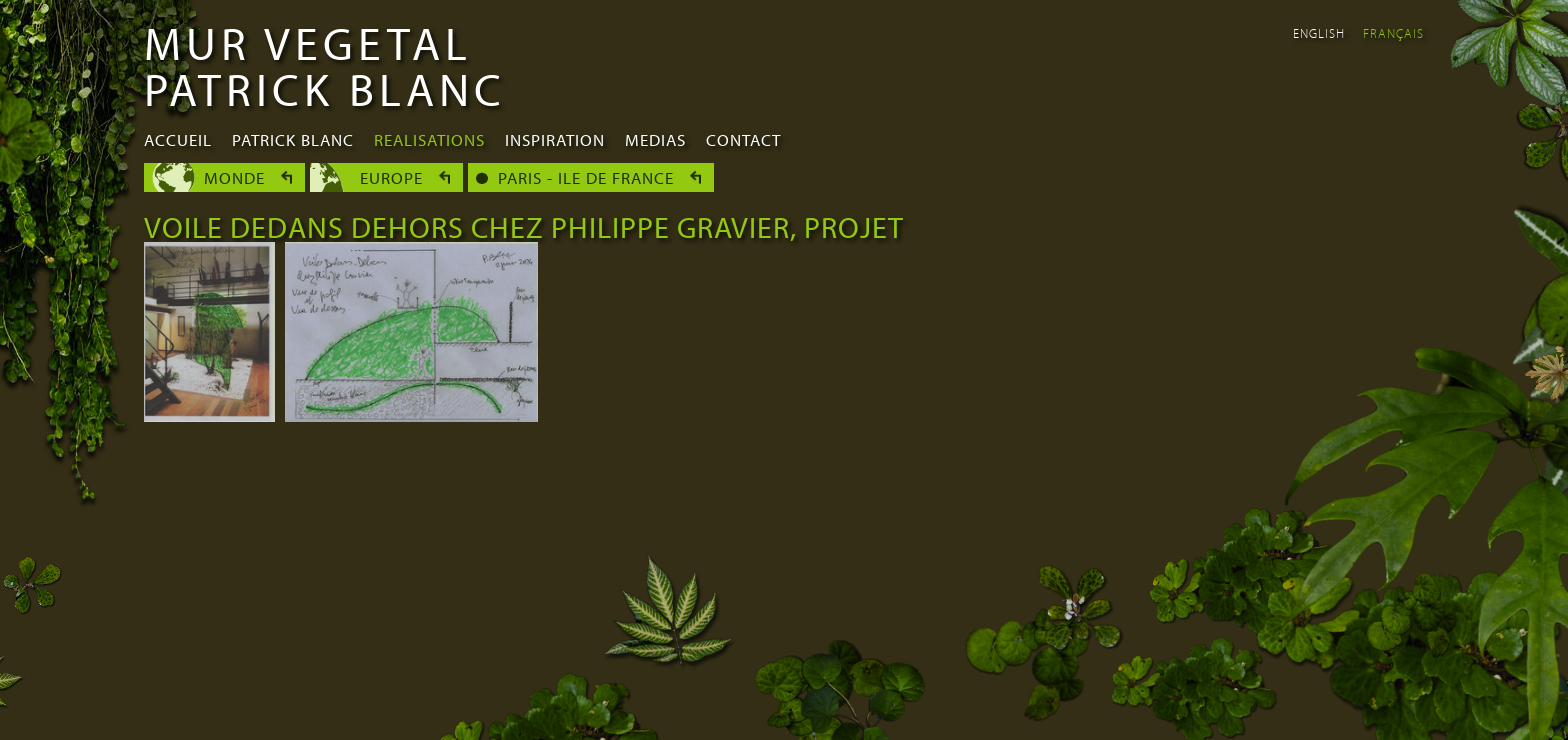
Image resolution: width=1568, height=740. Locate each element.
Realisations (429, 139)
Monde (234, 177)
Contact (743, 139)
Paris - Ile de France (586, 177)
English (1319, 33)
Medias (655, 139)
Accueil (178, 139)
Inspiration (555, 139)
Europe (391, 177)
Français (1393, 33)
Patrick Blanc (293, 139)
